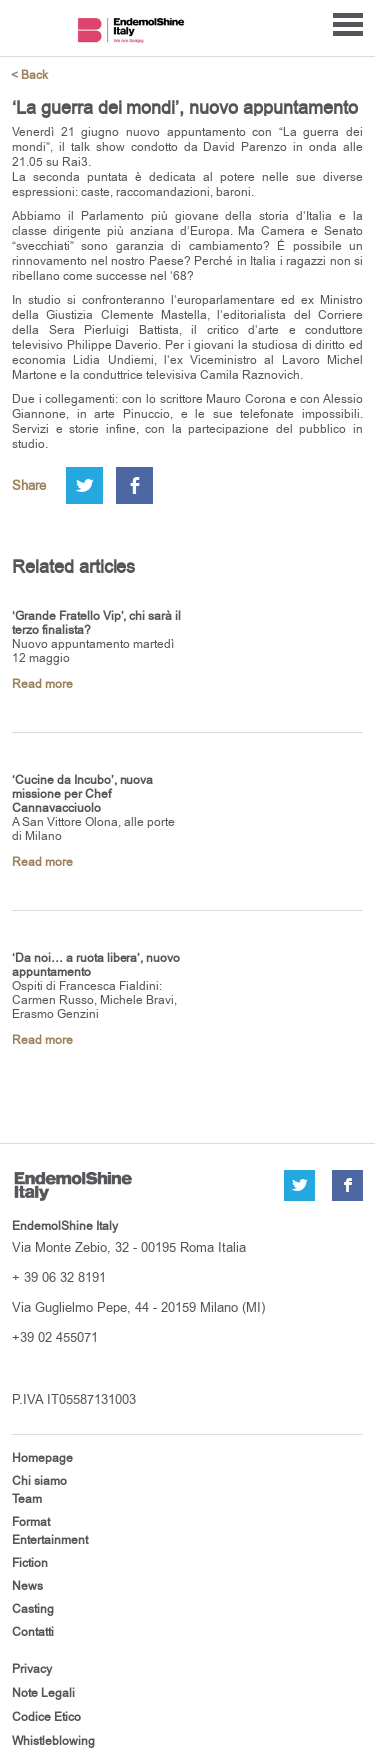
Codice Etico (46, 1717)
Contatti (33, 1632)
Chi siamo (39, 1481)
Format (31, 1522)
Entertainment (50, 1540)
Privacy (32, 1669)
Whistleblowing (53, 1741)
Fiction (30, 1563)
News (27, 1586)
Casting (33, 1609)
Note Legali (43, 1693)
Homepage (42, 1458)
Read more (42, 684)
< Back (29, 75)
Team (27, 1499)
